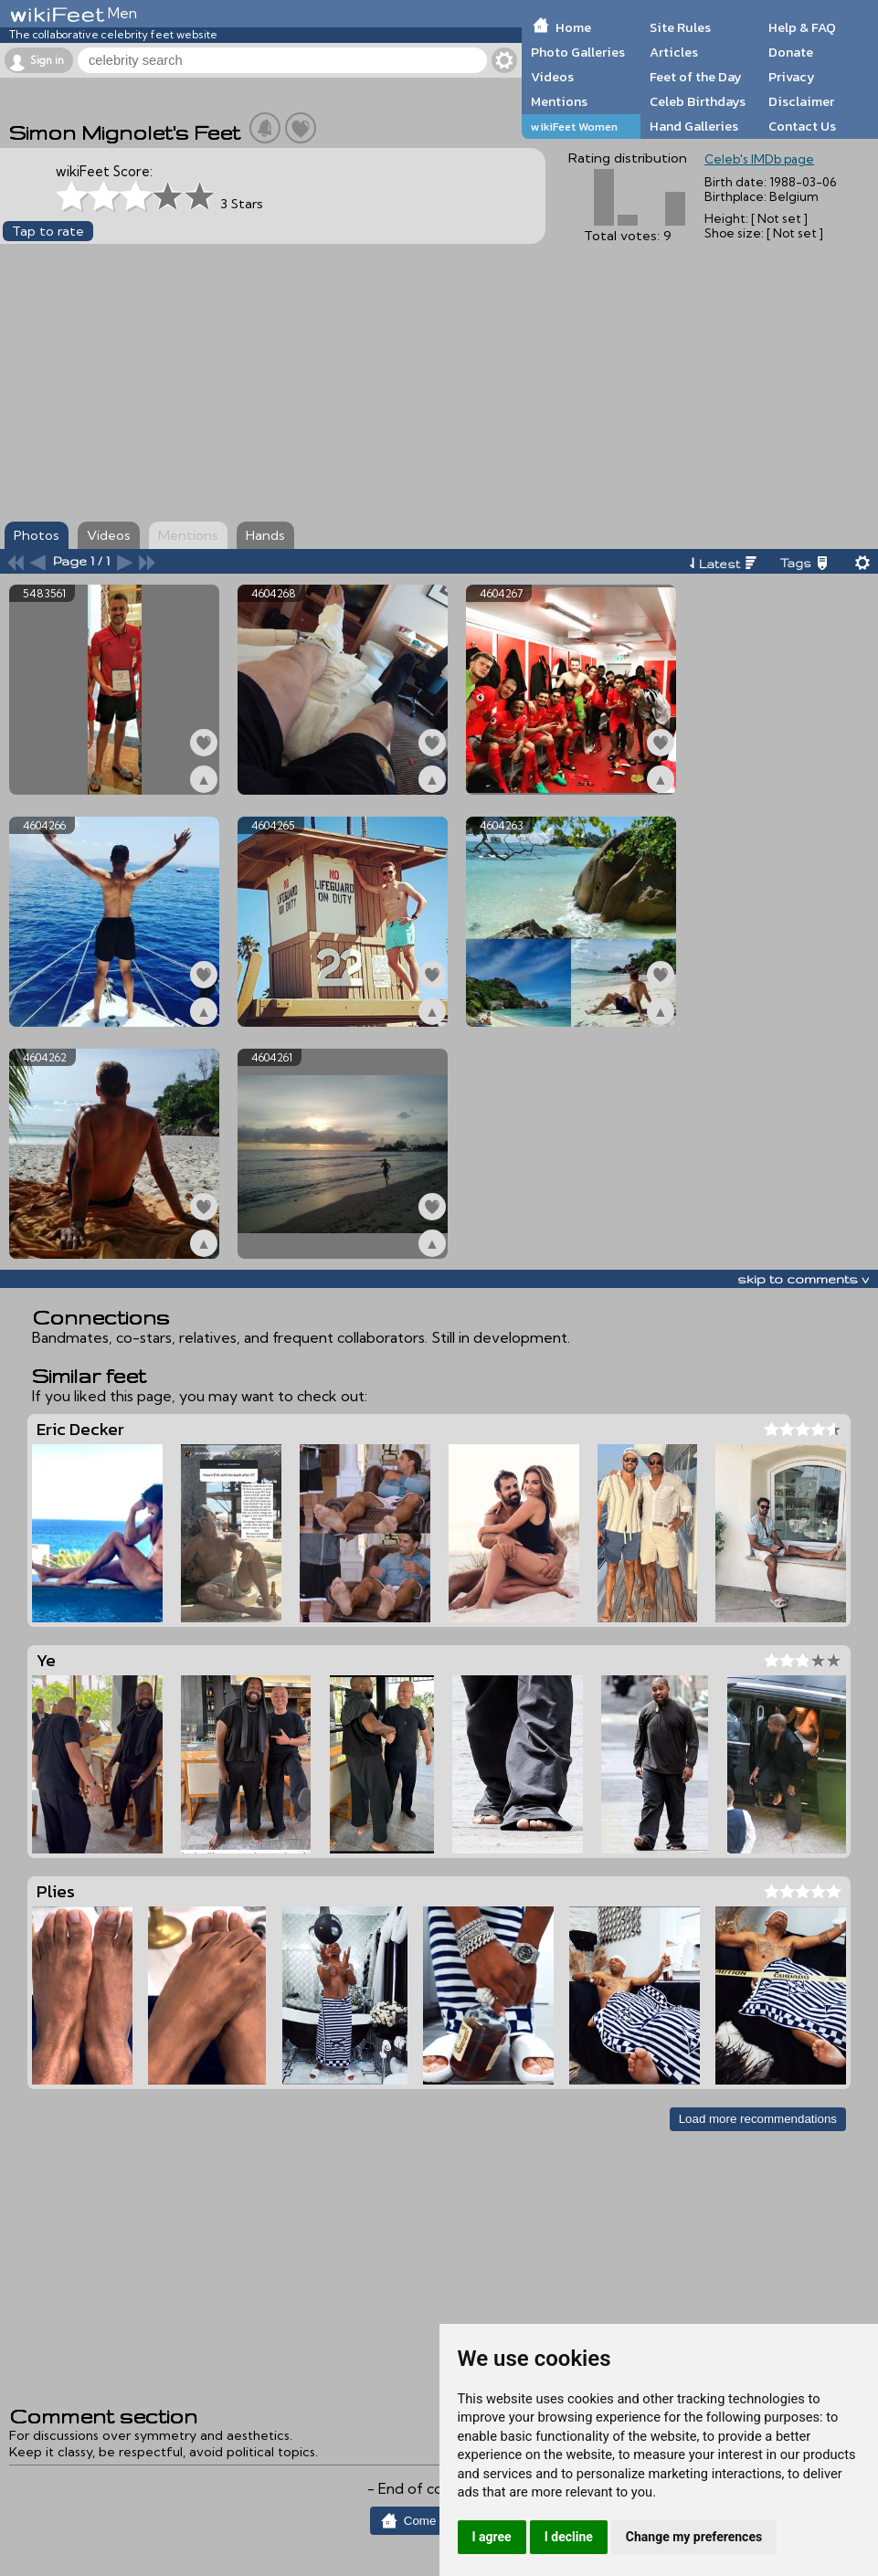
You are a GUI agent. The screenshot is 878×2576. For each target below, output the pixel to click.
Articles (674, 52)
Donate (790, 52)
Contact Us (802, 126)
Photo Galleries (578, 52)
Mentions (559, 101)
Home (573, 27)
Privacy (791, 77)
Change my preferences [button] (694, 2536)
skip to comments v (803, 1279)
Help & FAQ (802, 27)
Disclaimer (801, 101)
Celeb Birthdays (698, 101)
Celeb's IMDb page (759, 159)
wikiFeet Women (574, 126)
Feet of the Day (696, 77)
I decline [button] (569, 2536)
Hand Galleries (694, 126)
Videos (552, 77)
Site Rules (680, 27)
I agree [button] (492, 2536)
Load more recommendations (758, 2119)
